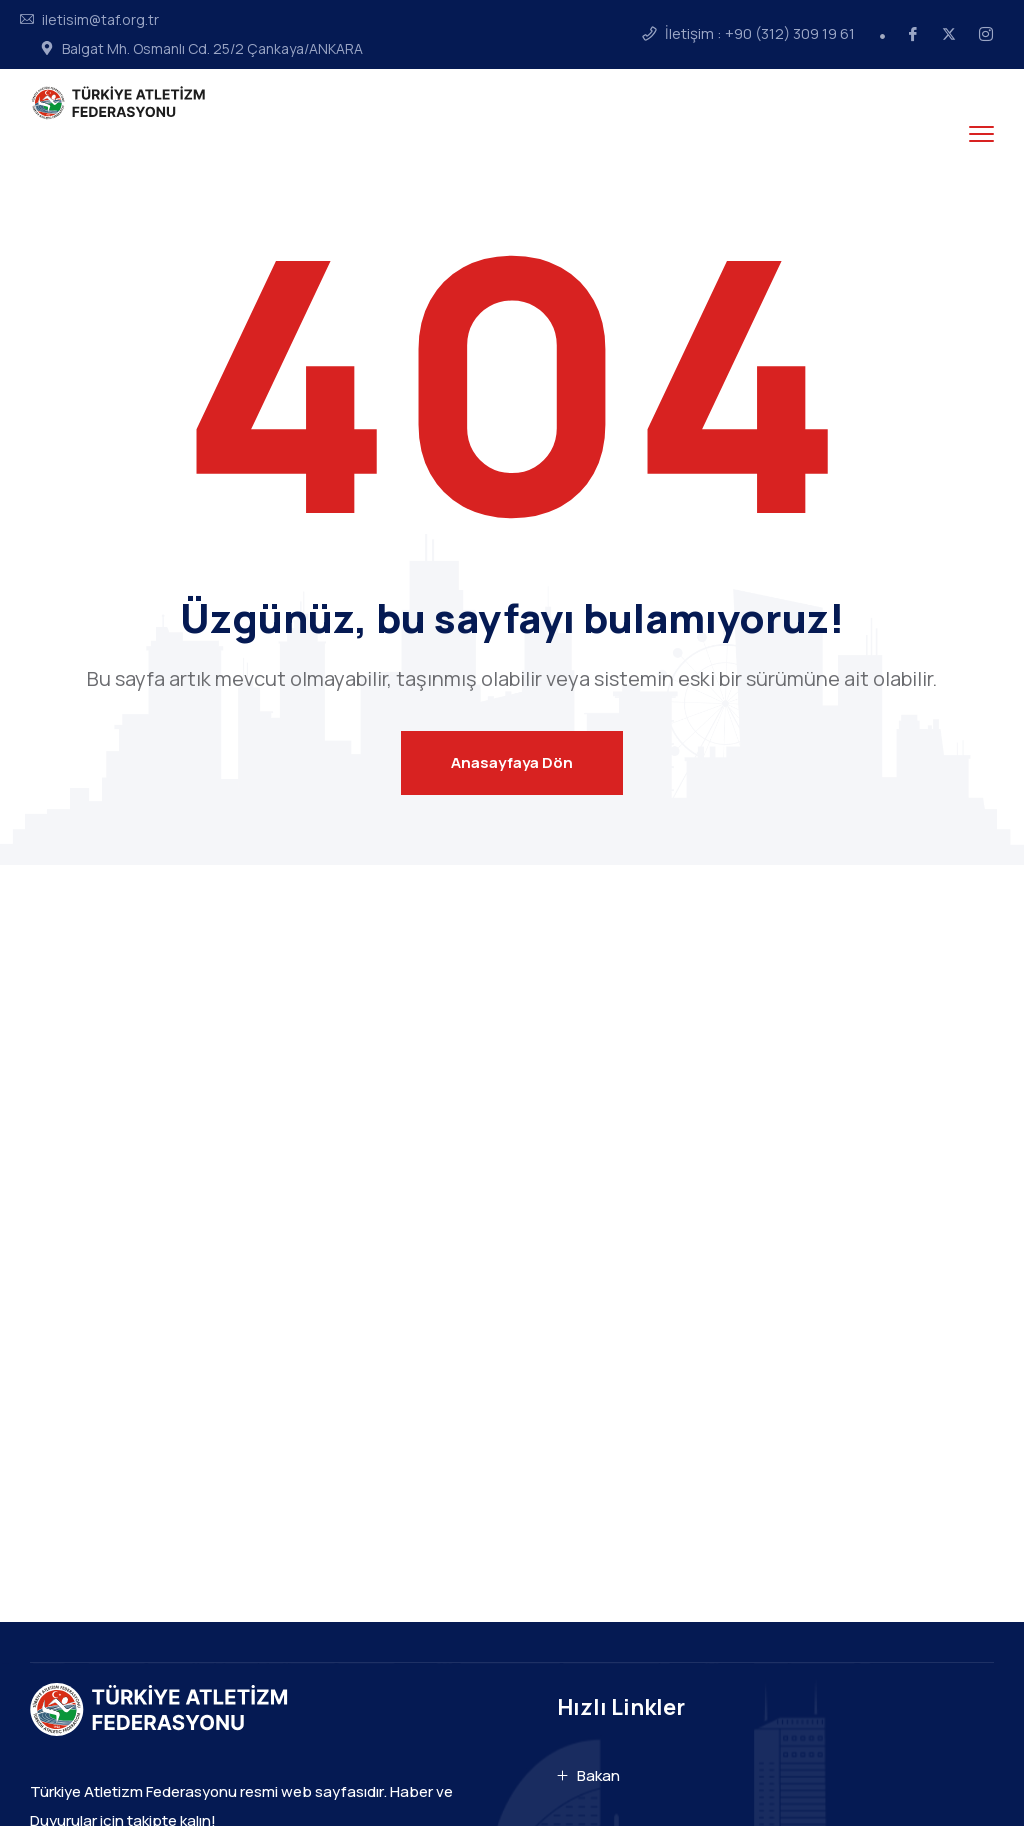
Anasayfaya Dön (512, 762)
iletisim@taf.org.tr (100, 20)
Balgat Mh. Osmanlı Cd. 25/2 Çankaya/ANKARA (212, 49)
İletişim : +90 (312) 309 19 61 (760, 34)
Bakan (598, 1775)
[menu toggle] (981, 133)
